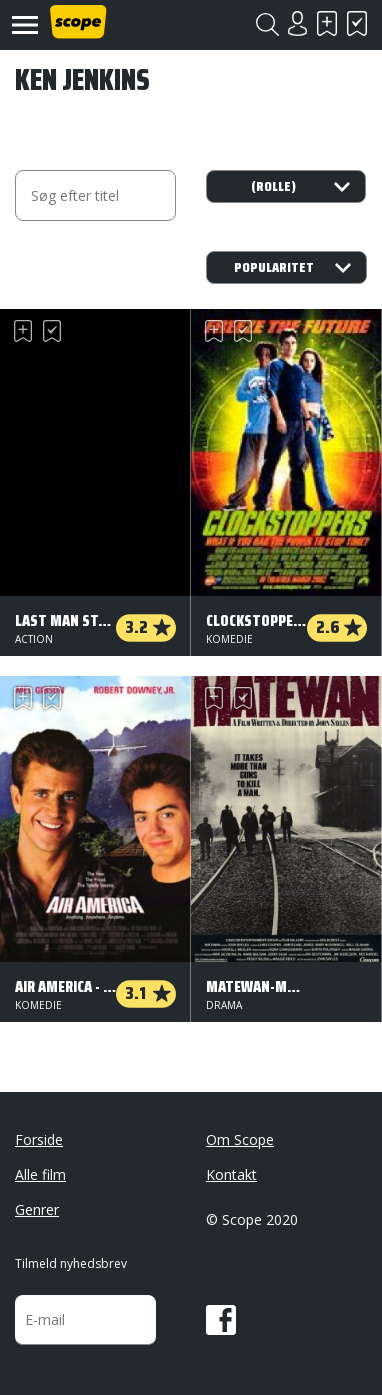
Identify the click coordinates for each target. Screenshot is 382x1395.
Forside (39, 1139)
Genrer (37, 1209)
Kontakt (231, 1174)
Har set (357, 23)
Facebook (221, 1320)
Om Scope (240, 1139)
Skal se (327, 23)
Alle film (40, 1174)
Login (297, 23)
